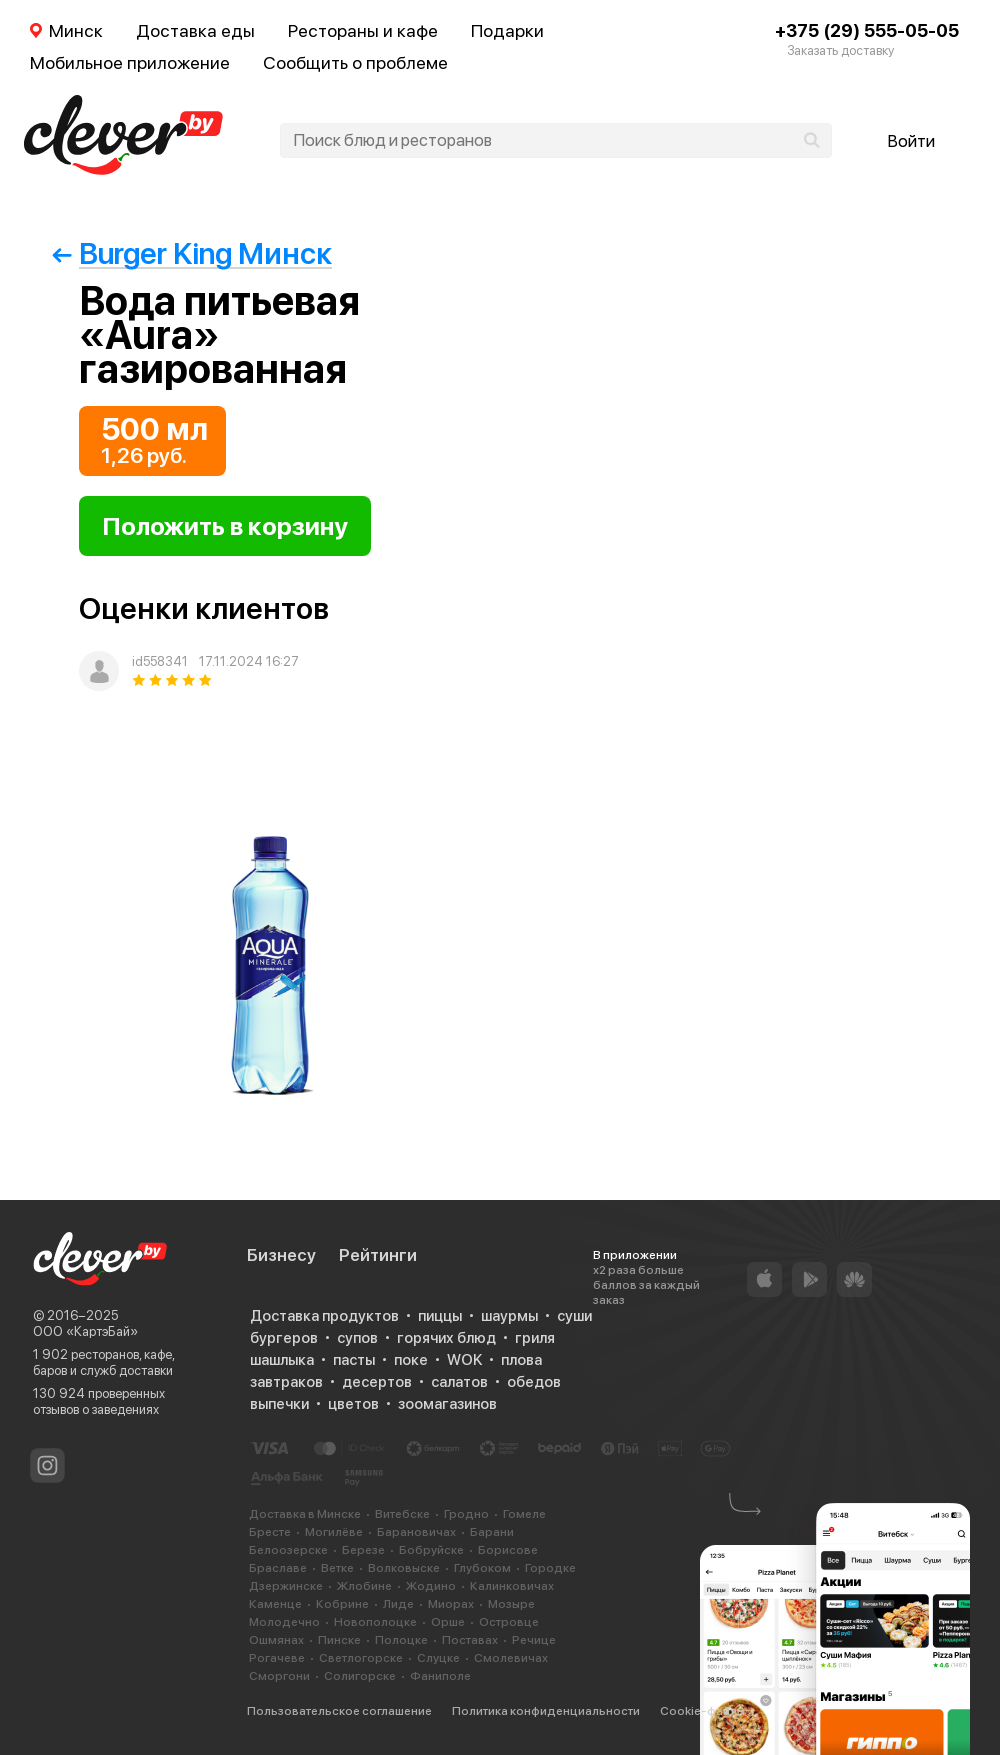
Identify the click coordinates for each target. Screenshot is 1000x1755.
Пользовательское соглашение (339, 1711)
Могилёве (334, 1532)
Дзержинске (286, 1586)
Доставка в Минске (305, 1514)
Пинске (339, 1640)
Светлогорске (361, 1658)
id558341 (160, 661)
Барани (492, 1532)
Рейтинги (378, 1255)
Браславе (278, 1568)
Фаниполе (440, 1676)
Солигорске (360, 1676)
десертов (377, 1382)
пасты (354, 1360)
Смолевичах (511, 1658)
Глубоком (482, 1568)
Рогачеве (277, 1658)
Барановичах (416, 1532)
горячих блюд (446, 1338)
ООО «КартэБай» (85, 1331)
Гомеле (524, 1514)
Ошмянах (276, 1640)
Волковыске (404, 1568)
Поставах (470, 1640)
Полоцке (401, 1640)
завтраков (286, 1382)
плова (521, 1360)
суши (574, 1316)
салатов (459, 1382)
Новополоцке (375, 1622)
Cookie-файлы (702, 1711)
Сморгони (279, 1676)
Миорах (451, 1604)
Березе (363, 1550)
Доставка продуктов (324, 1316)
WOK (464, 1360)
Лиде (398, 1604)
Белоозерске (288, 1550)
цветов (353, 1404)
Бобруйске (431, 1550)
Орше (448, 1622)
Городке (550, 1568)
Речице (534, 1640)
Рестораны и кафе (363, 30)
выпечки (279, 1404)
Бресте (270, 1532)
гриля (535, 1338)
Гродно (466, 1514)
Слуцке (438, 1658)
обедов (534, 1382)
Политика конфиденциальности (546, 1711)
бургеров (284, 1338)
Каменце (275, 1604)
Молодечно (284, 1622)
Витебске (402, 1514)
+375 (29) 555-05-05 (867, 30)
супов (357, 1338)
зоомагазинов (447, 1404)
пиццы (440, 1316)
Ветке (337, 1568)
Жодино (431, 1586)
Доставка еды (195, 30)
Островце (509, 1622)
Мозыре (511, 1604)
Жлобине (364, 1586)
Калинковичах (512, 1586)
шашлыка (282, 1360)
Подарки (507, 30)
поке (411, 1360)
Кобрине (342, 1604)
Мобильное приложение (130, 62)
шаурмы (509, 1316)
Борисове (508, 1550)
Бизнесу (281, 1255)
